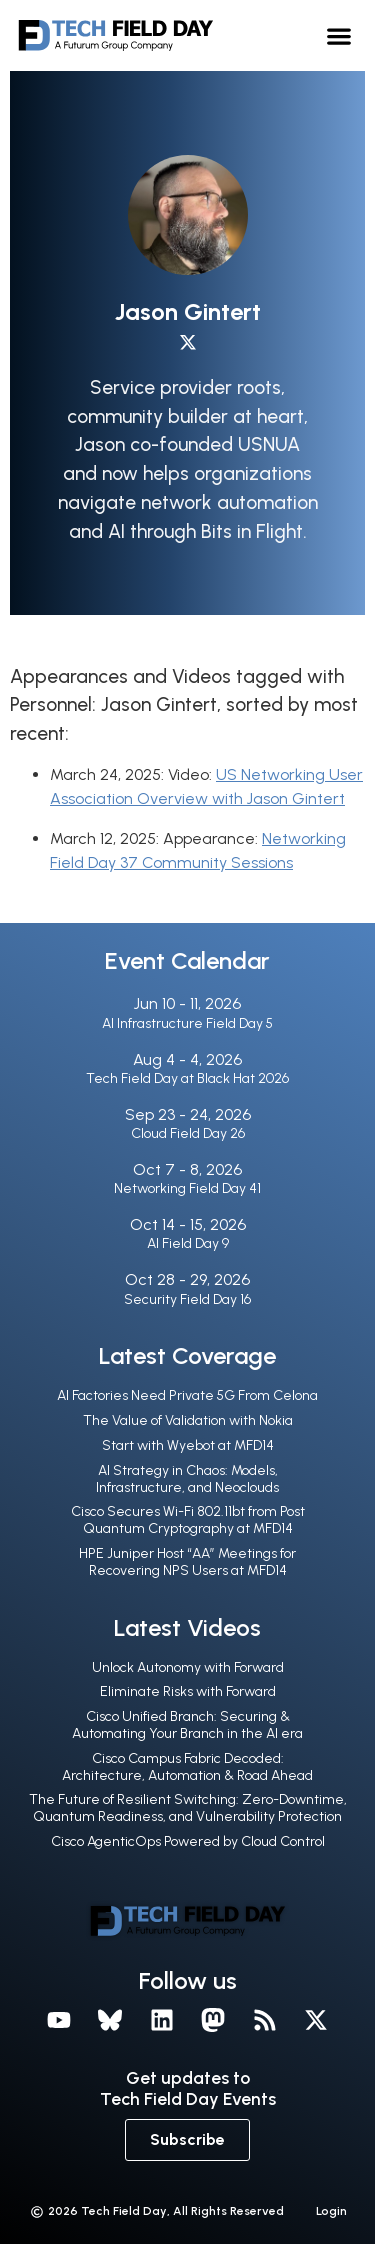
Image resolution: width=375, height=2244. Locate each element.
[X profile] (188, 342)
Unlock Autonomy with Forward (188, 1667)
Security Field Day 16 (187, 1299)
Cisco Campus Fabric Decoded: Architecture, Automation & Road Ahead (187, 1767)
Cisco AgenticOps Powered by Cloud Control (188, 1841)
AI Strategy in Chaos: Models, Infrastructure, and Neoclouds (187, 1479)
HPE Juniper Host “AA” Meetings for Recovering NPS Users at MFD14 (187, 1562)
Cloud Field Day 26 (188, 1133)
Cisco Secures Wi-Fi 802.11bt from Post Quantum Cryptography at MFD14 (188, 1520)
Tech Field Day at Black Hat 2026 (187, 1078)
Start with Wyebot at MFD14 (188, 1445)
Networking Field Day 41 (187, 1188)
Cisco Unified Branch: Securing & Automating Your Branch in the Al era (187, 1725)
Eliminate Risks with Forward (188, 1691)
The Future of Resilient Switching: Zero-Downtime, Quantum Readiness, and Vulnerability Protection (188, 1808)
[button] (339, 35)
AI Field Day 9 (188, 1243)
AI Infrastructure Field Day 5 (187, 1023)
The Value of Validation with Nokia (188, 1420)
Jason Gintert (188, 311)
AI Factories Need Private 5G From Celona (187, 1395)
